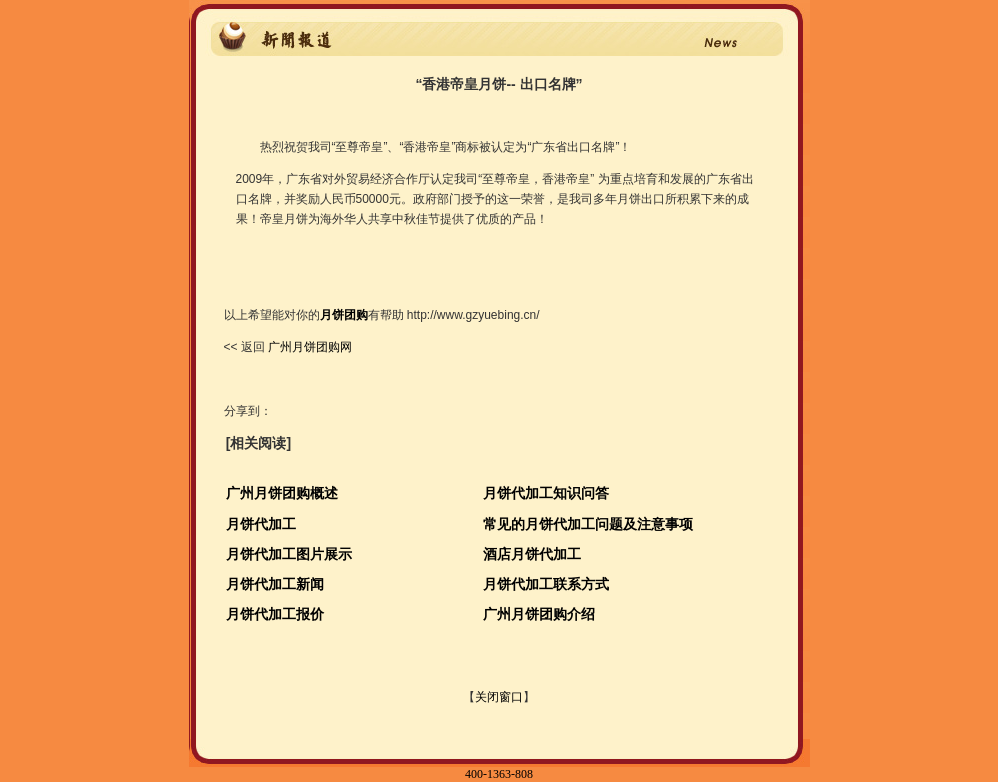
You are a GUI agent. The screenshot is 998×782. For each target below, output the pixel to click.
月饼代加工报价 (275, 614)
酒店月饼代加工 (532, 554)
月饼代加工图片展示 (289, 554)
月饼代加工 (261, 524)
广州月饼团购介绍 (539, 614)
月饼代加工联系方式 (546, 584)
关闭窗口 (499, 697)
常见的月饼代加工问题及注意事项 (588, 524)
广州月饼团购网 (308, 347)
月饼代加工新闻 (275, 584)
